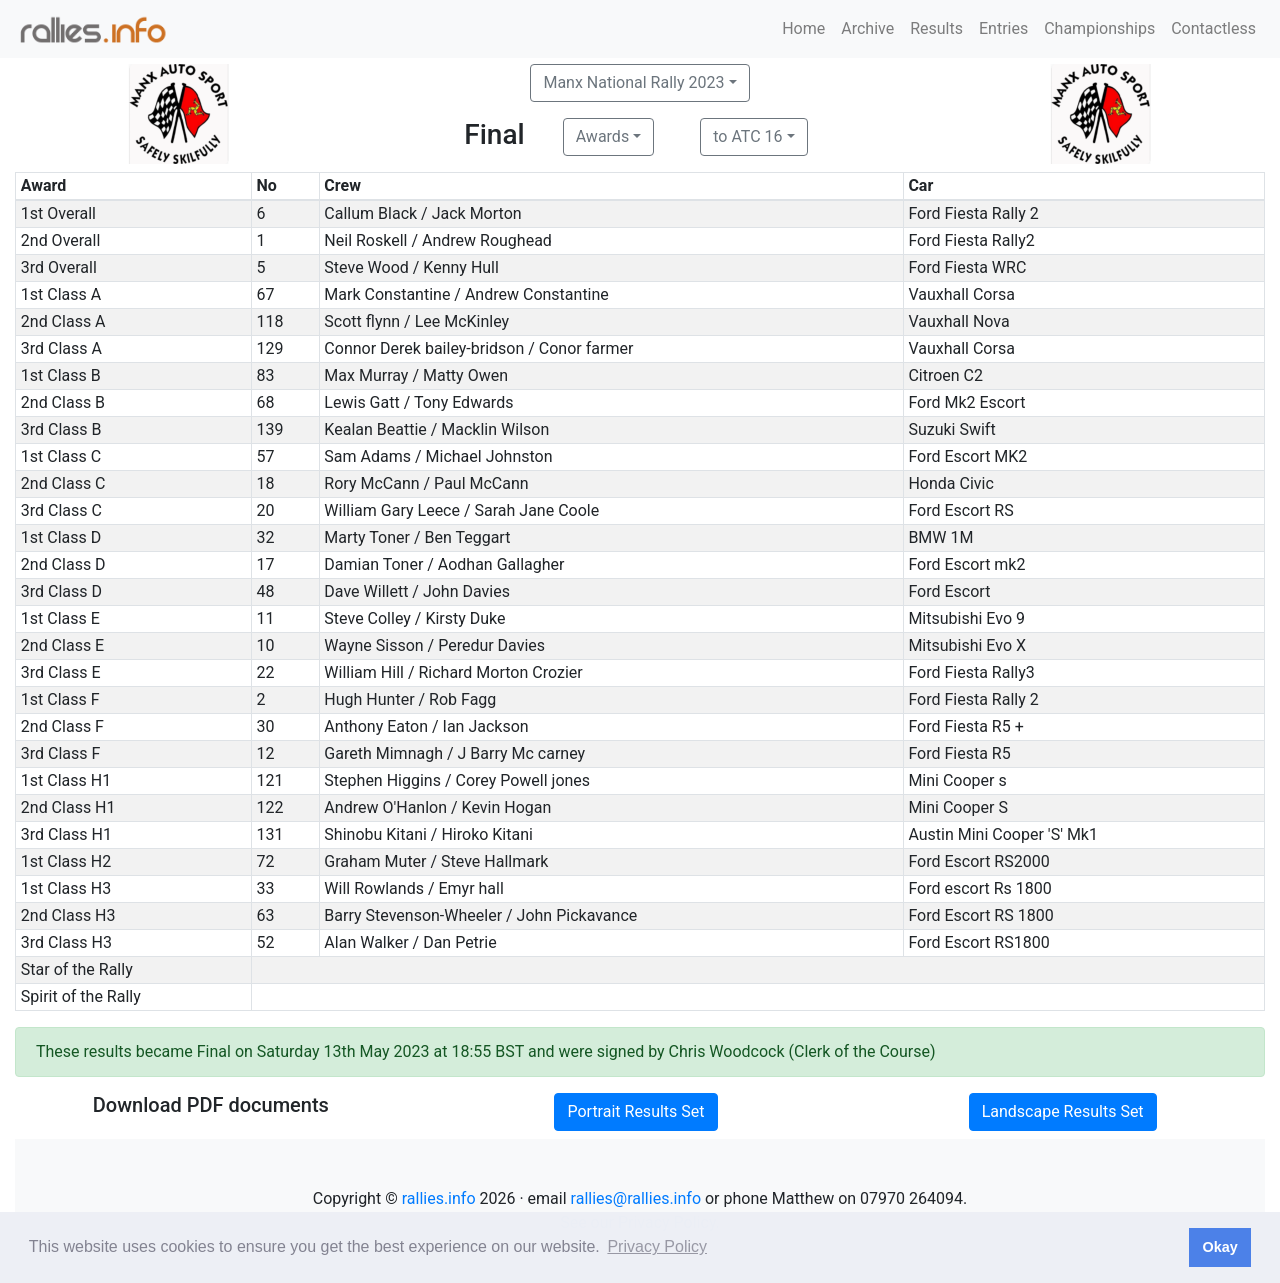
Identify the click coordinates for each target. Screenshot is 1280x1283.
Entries (1003, 28)
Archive (867, 28)
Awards (602, 136)
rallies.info (439, 1198)
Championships (1099, 28)
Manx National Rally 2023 (633, 82)
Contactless (1213, 28)
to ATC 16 (747, 136)
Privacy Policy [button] (657, 1246)
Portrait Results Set (635, 1111)
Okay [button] (1219, 1247)
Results (936, 28)
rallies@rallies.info (636, 1198)
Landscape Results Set (1063, 1111)
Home (803, 28)
